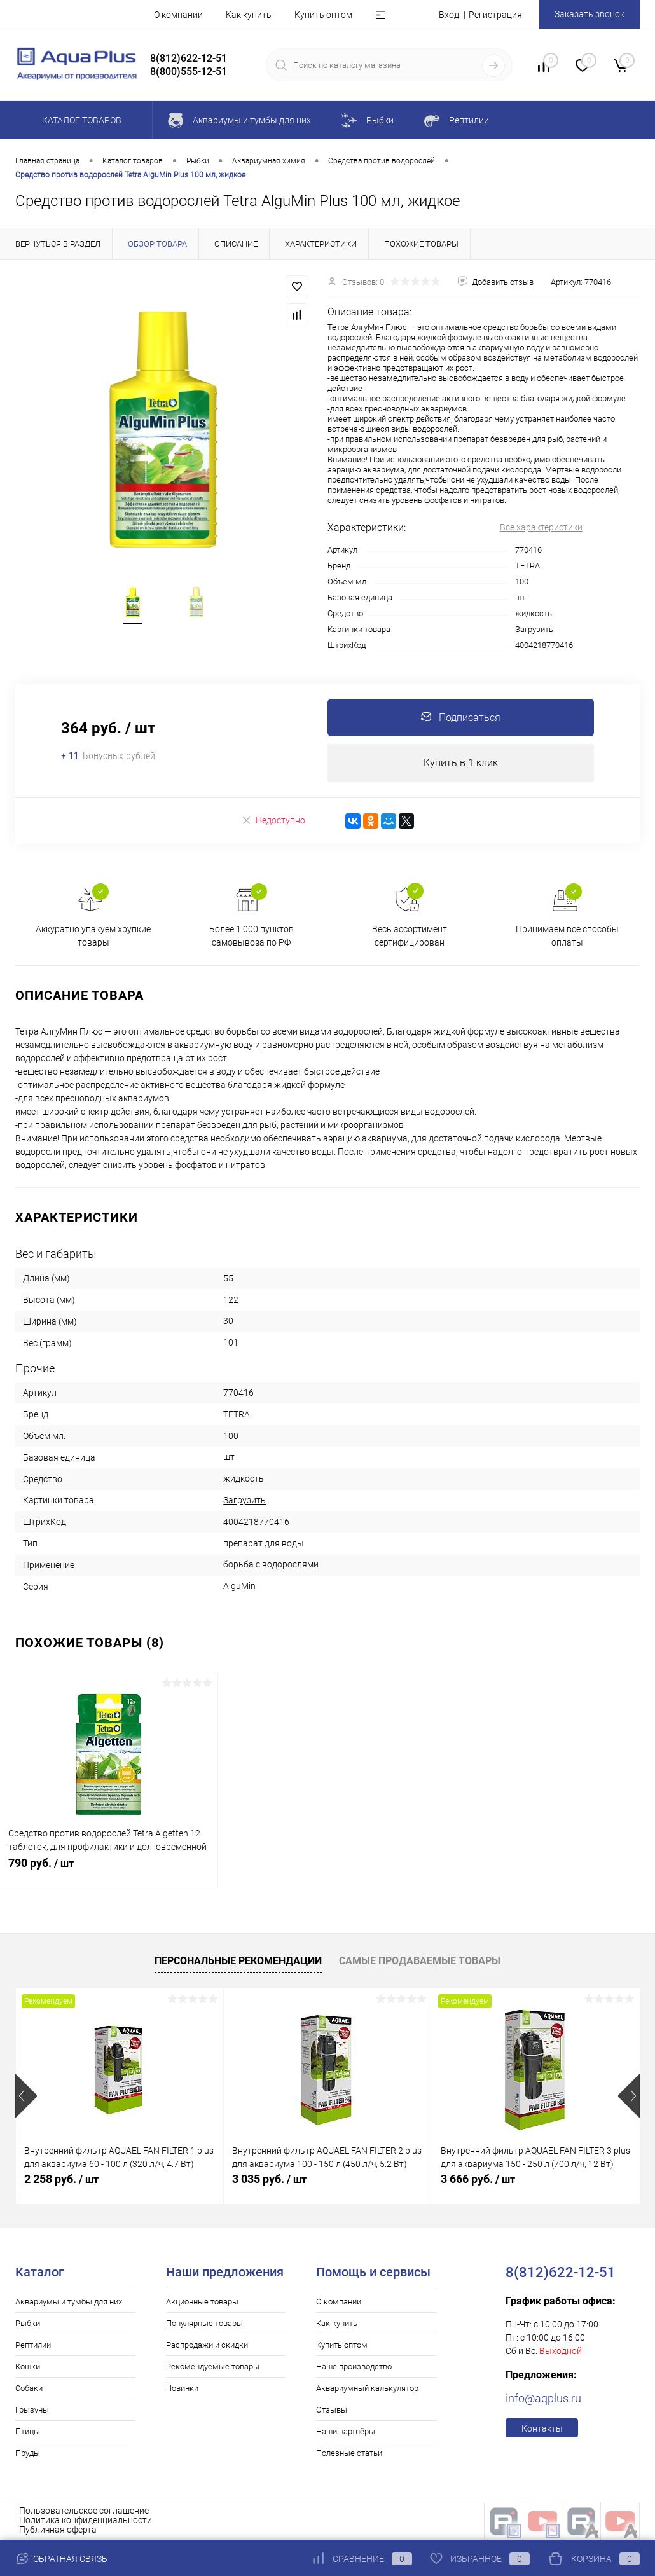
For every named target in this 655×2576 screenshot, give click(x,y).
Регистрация (495, 15)
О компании (178, 15)
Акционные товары (202, 2302)
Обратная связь (61, 2559)
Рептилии (33, 2345)
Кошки (27, 2367)
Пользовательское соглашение (84, 2511)
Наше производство (354, 2367)
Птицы (27, 2432)
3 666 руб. (478, 2179)
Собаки (29, 2388)
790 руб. (108, 1871)
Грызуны (32, 2410)
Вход (449, 15)
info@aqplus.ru (543, 2399)
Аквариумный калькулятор (367, 2388)
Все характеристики (541, 527)
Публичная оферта (58, 2530)
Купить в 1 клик (461, 763)
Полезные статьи (349, 2453)
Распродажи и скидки (207, 2345)
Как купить (249, 15)
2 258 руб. (61, 2179)
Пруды (27, 2453)
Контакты (542, 2429)
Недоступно (273, 821)
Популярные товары (204, 2324)
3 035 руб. (269, 2179)
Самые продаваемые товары (419, 1961)
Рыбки (27, 2324)
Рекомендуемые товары (212, 2367)
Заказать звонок (589, 14)
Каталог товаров (79, 120)
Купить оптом (323, 15)
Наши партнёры (345, 2432)
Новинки (182, 2388)
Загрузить (534, 629)
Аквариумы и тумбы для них (68, 2302)
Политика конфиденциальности (85, 2521)
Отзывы (331, 2410)
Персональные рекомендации (238, 1961)
